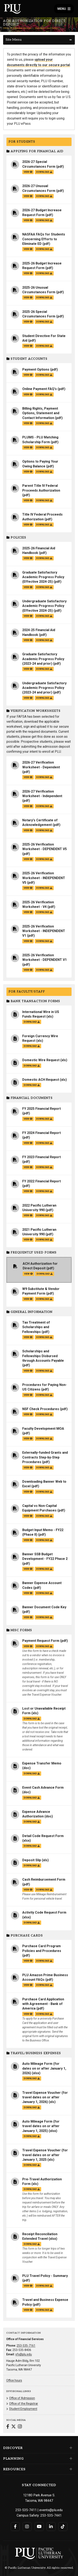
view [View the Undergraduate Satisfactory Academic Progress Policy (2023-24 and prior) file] (28, 698)
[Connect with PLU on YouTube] (39, 2526)
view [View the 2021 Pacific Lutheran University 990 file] (28, 1239)
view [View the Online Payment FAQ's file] (28, 394)
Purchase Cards (24, 1935)
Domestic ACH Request (40, 1080)
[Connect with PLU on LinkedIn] (51, 2526)
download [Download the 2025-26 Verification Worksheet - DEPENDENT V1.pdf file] (44, 970)
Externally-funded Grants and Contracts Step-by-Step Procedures (45, 1457)
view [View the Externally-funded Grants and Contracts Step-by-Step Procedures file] (28, 1467)
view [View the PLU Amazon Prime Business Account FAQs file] (28, 1985)
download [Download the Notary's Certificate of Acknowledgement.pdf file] (44, 830)
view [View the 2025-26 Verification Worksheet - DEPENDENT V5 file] (28, 859)
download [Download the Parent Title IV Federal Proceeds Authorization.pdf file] (44, 500)
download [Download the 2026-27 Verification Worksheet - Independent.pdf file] (44, 806)
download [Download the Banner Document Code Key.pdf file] (44, 1617)
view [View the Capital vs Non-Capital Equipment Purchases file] (28, 1516)
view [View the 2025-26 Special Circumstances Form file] (28, 321)
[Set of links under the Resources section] (70, 2469)
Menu (64, 8)
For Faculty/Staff (27, 991)
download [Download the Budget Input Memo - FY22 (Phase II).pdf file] (44, 1540)
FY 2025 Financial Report (41, 1109)
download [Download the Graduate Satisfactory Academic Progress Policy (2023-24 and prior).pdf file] (44, 669)
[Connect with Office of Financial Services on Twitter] (13, 2427)
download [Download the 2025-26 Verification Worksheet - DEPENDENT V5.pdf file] (44, 859)
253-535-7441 (51, 2515)
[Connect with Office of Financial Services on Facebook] (7, 2427)
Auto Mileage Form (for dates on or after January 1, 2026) (44, 2068)
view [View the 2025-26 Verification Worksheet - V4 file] (28, 912)
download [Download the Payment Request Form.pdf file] (44, 1646)
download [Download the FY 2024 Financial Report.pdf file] (44, 1143)
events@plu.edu (51, 2510)
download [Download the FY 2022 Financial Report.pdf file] (44, 1191)
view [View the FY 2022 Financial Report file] (28, 1191)
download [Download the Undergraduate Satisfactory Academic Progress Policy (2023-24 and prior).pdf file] (44, 698)
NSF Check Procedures (40, 1409)
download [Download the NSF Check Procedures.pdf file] (44, 1414)
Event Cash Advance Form (43, 1787)
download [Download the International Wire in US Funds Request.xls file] (32, 1022)
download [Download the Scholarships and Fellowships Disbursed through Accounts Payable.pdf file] (44, 1370)
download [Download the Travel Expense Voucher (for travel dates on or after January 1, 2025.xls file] (32, 2165)
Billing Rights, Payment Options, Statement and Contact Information (40, 413)
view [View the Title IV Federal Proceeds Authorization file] (28, 524)
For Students (22, 141)
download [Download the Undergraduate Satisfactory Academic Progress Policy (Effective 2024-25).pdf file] (44, 616)
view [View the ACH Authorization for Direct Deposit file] (28, 1273)
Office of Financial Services (17, 28)
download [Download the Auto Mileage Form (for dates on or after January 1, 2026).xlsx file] (32, 2078)
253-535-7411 (26, 2510)
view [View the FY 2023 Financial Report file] (28, 1167)
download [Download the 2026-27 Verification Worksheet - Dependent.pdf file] (44, 777)
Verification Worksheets (33, 711)
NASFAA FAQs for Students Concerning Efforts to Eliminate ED (43, 239)
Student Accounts (26, 359)
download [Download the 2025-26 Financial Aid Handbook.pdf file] (44, 558)
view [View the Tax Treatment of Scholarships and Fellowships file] (28, 1337)
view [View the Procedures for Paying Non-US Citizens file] (28, 1395)
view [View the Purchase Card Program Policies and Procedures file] (28, 1960)
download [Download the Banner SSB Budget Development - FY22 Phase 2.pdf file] (44, 1569)
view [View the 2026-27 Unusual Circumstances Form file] (28, 196)
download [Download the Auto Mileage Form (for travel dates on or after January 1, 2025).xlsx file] (32, 2136)
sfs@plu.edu (23, 2354)
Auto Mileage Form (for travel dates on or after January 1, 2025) (40, 2126)
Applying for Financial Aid (34, 151)
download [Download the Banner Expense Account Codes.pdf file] (44, 1593)
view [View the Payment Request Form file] (28, 1646)
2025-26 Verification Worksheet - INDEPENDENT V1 (43, 931)
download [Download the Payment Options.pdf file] (44, 375)
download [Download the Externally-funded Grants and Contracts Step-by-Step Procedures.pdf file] (44, 1467)
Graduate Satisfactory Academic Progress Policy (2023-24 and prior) (43, 659)
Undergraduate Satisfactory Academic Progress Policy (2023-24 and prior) (44, 688)
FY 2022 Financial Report (41, 1181)
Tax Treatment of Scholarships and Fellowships (36, 1327)
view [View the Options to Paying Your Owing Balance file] (28, 471)
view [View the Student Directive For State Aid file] (28, 346)
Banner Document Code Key (44, 1607)
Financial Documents (29, 1098)
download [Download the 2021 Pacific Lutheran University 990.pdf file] (44, 1239)
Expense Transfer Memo (41, 1763)
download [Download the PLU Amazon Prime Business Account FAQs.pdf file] (44, 1985)
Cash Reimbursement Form (43, 1879)
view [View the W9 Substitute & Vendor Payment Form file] (28, 1299)
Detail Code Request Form (43, 1836)
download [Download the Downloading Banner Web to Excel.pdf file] (44, 1491)
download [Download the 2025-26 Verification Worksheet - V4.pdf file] (44, 912)
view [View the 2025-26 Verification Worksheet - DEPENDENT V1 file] (28, 970)
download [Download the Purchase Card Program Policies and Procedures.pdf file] (44, 1960)
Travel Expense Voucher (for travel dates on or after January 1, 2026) (45, 2097)
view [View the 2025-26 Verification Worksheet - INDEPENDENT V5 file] (28, 888)
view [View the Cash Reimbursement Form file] (28, 1889)
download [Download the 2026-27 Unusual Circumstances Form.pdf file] (44, 196)
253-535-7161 (26, 2345)
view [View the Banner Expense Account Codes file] (28, 1593)
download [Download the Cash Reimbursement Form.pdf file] (44, 1889)
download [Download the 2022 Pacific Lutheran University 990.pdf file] (44, 1215)
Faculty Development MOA (43, 1429)
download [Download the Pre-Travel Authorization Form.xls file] (32, 2189)
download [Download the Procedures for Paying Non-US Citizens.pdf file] (44, 1395)
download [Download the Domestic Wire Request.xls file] (32, 1065)
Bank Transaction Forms (33, 1001)
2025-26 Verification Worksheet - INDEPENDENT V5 (43, 878)
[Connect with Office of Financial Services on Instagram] (20, 2427)
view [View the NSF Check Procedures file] (28, 1414)
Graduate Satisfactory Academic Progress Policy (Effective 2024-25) (43, 577)
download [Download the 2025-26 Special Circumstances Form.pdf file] (44, 321)
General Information (29, 1312)
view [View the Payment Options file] (28, 375)
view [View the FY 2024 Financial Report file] (28, 1143)
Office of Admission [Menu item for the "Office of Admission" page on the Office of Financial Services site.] (22, 2398)
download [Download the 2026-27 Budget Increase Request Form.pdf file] (44, 220)
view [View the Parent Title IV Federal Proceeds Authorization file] (28, 500)
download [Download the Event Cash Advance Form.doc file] (32, 1797)
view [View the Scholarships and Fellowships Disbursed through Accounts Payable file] (28, 1370)
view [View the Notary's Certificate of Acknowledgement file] (28, 830)
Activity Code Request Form (44, 1912)
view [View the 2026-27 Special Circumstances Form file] (28, 172)
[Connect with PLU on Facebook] (15, 2526)
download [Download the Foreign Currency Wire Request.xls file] (32, 1046)
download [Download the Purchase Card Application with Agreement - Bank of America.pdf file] (44, 2014)
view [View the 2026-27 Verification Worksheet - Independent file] (28, 806)
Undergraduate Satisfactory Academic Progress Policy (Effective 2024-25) (44, 606)
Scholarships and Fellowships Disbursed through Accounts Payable (43, 1356)
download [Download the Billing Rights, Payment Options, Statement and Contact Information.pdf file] (44, 423)
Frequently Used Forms (31, 1252)
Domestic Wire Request (40, 1060)
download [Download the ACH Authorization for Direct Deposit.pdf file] (45, 1273)
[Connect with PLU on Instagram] (27, 2526)
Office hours (14, 2380)
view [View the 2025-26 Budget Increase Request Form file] (28, 273)
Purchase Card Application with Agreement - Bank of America (43, 2004)
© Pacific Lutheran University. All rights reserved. (39, 2567)
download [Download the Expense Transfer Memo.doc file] (32, 1773)
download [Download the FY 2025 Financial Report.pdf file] (44, 1118)
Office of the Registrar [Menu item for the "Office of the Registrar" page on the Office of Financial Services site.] (23, 2403)
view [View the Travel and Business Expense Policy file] (28, 2310)
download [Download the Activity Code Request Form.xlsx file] (32, 1922)
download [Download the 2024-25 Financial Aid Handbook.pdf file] (44, 640)
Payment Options (35, 369)
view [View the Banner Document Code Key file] (28, 1617)
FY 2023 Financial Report (41, 1157)
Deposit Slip (31, 1860)
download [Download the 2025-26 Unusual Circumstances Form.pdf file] (44, 297)
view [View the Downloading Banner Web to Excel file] (28, 1491)
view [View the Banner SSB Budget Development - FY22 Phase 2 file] (28, 1569)
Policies (16, 537)
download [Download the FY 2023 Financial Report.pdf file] (44, 1167)
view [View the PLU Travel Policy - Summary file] (28, 2285)
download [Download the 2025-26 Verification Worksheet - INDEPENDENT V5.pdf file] (44, 888)
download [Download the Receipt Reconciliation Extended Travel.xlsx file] (32, 2244)
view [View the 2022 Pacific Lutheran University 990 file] (28, 1215)
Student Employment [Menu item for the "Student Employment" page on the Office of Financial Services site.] (23, 2408)
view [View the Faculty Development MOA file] (28, 1438)
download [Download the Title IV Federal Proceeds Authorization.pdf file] (44, 524)
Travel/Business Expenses (33, 2053)
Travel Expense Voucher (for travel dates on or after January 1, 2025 (45, 2155)
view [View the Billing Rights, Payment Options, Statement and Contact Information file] (28, 423)
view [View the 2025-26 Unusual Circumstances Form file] (28, 297)
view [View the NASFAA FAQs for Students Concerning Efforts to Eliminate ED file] (28, 249)
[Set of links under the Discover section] (70, 2448)
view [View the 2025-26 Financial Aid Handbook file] (28, 558)
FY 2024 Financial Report (41, 1133)
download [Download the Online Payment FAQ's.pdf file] (44, 394)
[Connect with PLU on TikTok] (62, 2526)
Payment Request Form (40, 1641)
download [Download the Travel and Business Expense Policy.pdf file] (44, 2310)
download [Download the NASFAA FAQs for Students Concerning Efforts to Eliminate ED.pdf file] (44, 249)
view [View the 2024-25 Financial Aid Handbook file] (28, 640)
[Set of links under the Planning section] (70, 2458)
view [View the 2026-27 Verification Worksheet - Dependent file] (28, 777)
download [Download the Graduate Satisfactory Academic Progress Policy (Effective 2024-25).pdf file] (44, 587)
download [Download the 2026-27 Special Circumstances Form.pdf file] (44, 172)
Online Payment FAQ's (39, 389)
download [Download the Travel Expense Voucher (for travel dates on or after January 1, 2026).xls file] (32, 2107)
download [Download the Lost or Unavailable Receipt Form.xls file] (32, 1718)
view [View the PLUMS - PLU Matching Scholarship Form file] (28, 447)
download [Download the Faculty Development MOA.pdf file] (44, 1438)
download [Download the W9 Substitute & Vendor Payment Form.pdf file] (44, 1299)
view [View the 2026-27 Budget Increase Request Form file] (28, 220)
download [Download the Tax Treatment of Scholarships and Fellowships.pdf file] (44, 1337)
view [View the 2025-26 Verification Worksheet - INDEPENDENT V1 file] (28, 941)
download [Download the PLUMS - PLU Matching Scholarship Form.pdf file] (44, 447)
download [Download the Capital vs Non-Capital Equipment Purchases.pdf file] (44, 1516)
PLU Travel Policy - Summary (45, 2276)
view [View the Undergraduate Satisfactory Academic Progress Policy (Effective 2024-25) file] (28, 616)
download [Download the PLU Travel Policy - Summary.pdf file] (44, 2285)
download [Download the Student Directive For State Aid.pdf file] (44, 346)
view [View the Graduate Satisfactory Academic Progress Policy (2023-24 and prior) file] (28, 669)
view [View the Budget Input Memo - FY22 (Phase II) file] (28, 1540)
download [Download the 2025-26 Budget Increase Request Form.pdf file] (44, 273)
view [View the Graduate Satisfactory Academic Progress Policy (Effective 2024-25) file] (28, 587)
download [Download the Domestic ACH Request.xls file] (32, 1085)
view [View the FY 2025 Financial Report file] (28, 1118)
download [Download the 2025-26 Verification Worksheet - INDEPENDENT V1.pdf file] (44, 941)
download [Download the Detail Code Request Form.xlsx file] (32, 1846)
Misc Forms (19, 1630)
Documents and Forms (46, 28)
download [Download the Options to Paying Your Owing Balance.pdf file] (44, 471)
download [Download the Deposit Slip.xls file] (32, 1865)
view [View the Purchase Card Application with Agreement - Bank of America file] (28, 2014)
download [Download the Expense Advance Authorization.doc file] (32, 1821)
